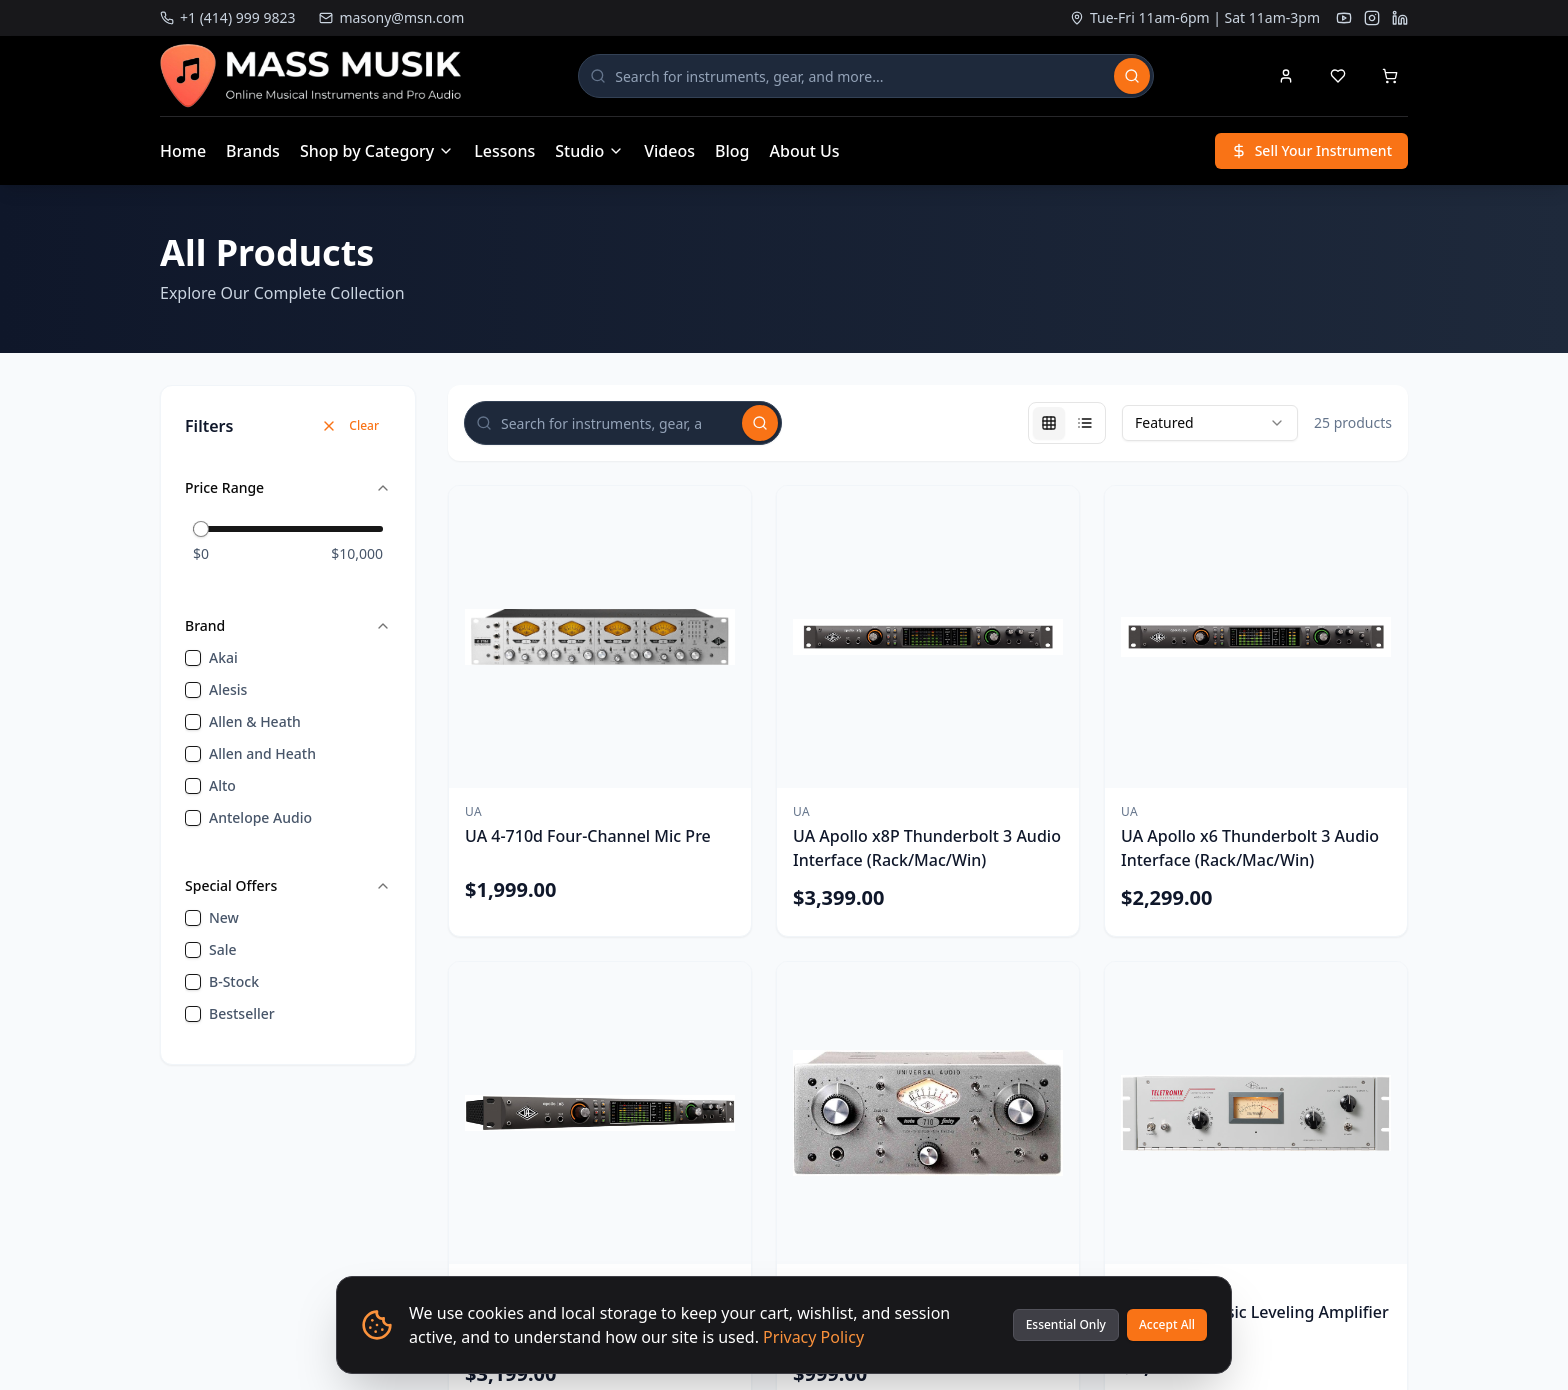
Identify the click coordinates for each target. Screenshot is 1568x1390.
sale (223, 949)
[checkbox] (193, 658)
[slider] (201, 529)
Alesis (228, 689)
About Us (805, 151)
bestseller (242, 1013)
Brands (253, 151)
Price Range (288, 487)
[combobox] (1210, 423)
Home (183, 151)
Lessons (504, 151)
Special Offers (288, 885)
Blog (732, 151)
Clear (350, 425)
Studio (589, 151)
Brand (288, 625)
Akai (223, 657)
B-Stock (234, 981)
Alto (222, 785)
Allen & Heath (255, 721)
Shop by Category (377, 151)
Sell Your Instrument (1311, 150)
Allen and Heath (262, 753)
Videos (669, 151)
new (224, 917)
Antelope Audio (260, 817)
